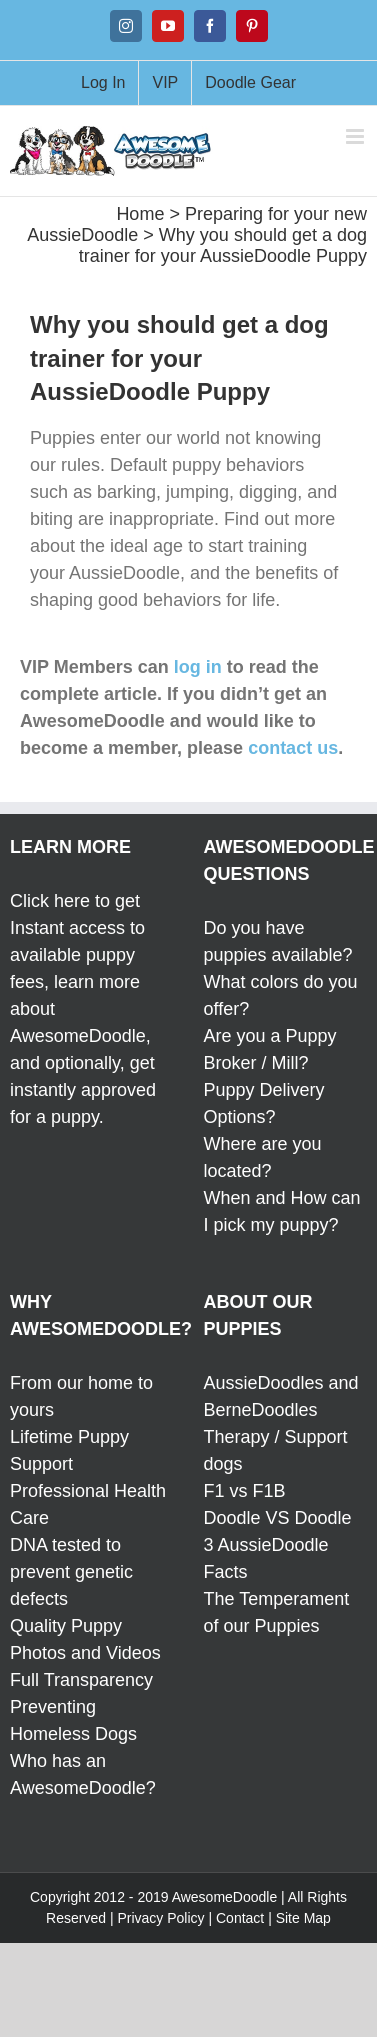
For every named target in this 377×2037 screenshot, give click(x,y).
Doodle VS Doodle (278, 1518)
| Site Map (299, 1918)
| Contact (236, 1918)
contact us (293, 748)
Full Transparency (81, 1680)
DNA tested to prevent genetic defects (71, 1572)
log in (198, 667)
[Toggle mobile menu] (356, 136)
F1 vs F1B (245, 1491)
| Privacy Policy (157, 1918)
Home (140, 214)
